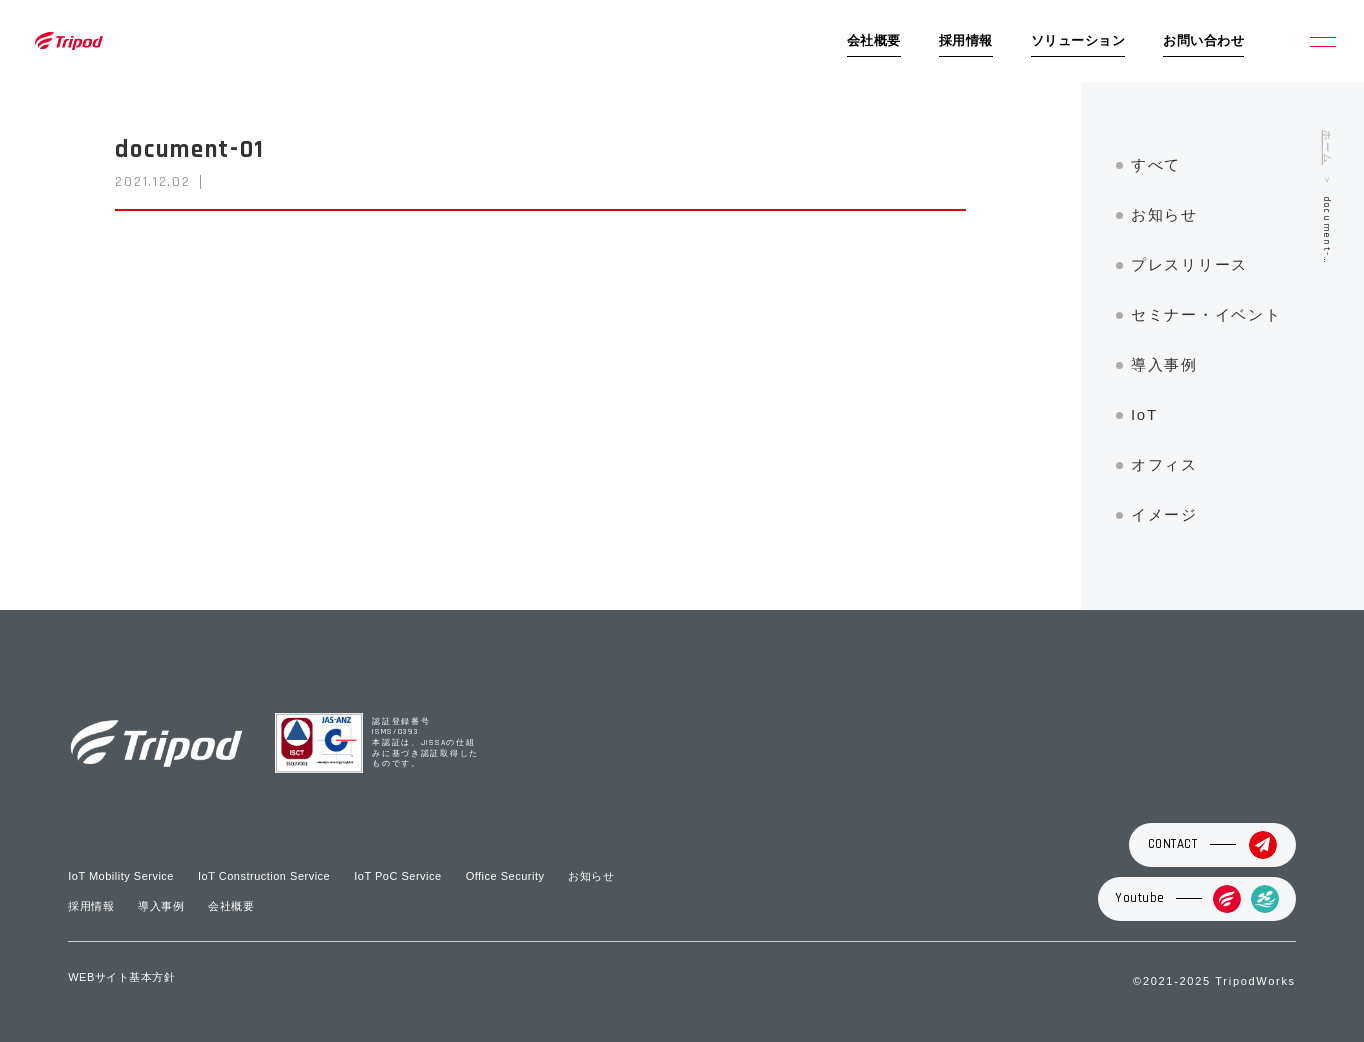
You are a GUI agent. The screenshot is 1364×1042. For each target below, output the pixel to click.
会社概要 (874, 41)
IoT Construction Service (264, 876)
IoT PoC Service (397, 876)
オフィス (1164, 464)
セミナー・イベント (1206, 314)
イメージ (1164, 514)
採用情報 (966, 41)
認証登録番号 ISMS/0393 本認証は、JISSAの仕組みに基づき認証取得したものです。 (425, 743)
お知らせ (1164, 214)
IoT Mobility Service (121, 876)
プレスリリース (1189, 264)
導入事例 (1164, 364)
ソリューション (1078, 41)
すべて (1156, 164)
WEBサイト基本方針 (121, 977)
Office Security (505, 876)
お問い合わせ (1203, 41)
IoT (1144, 414)
